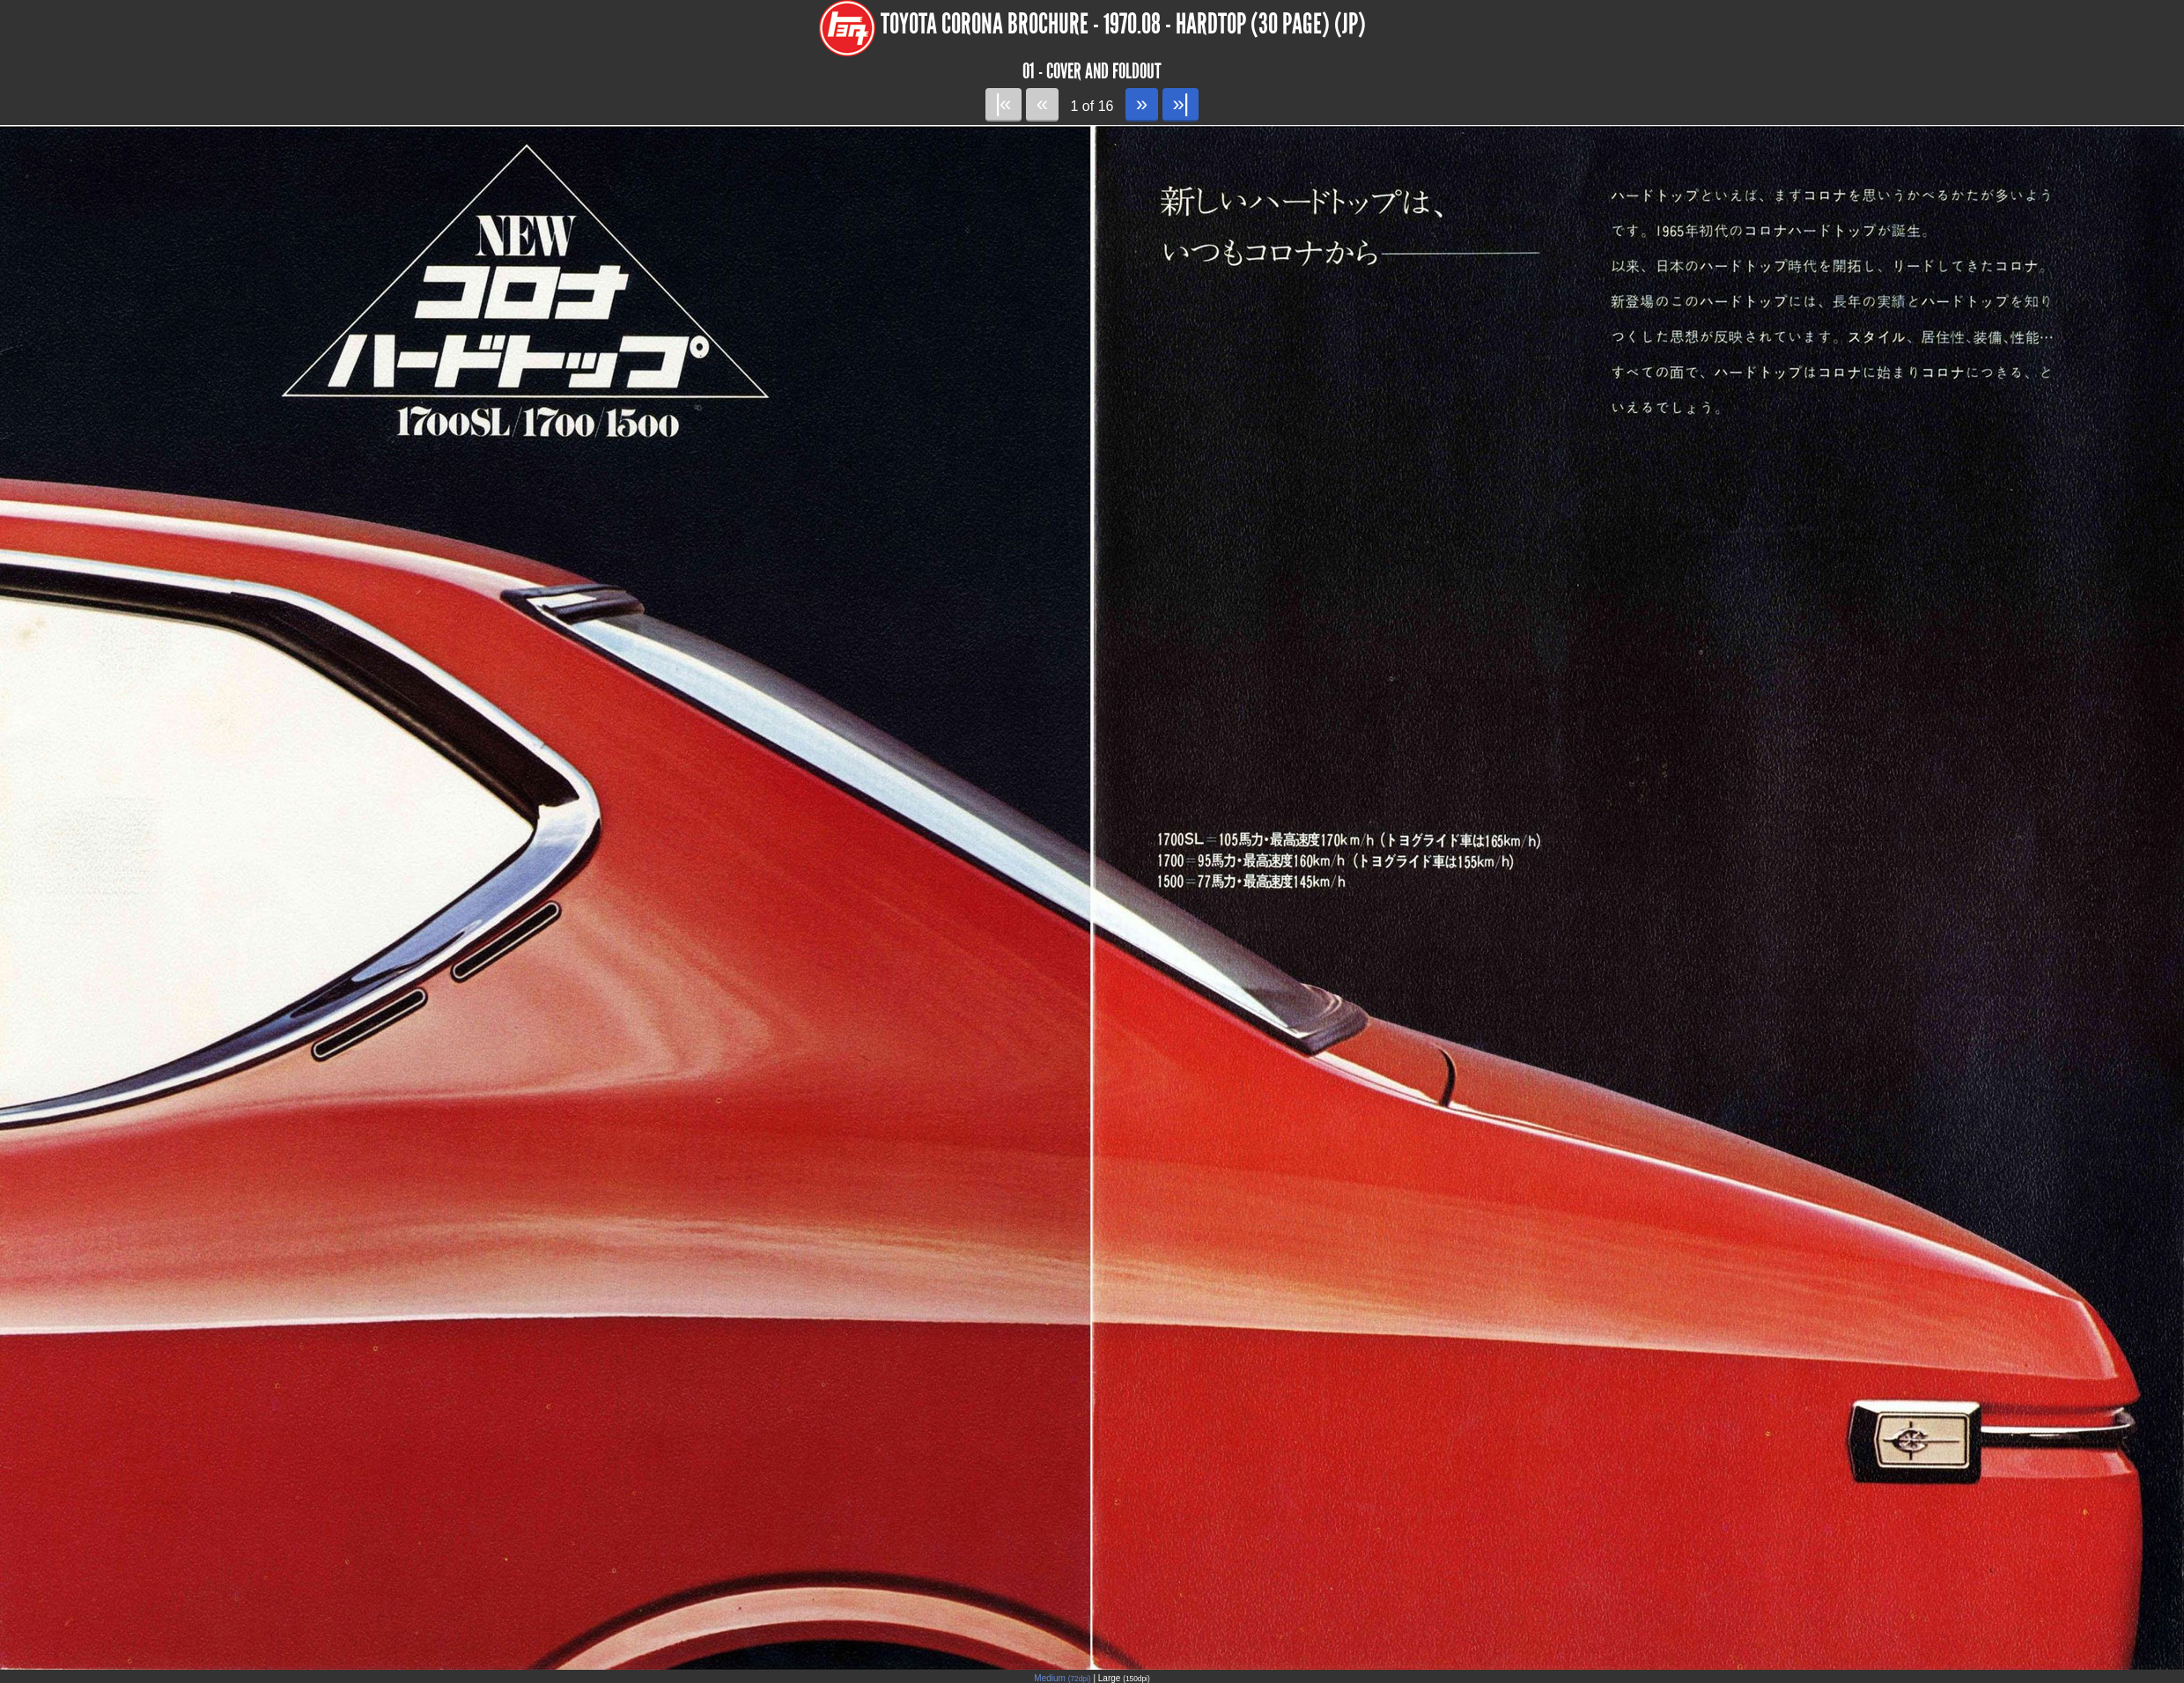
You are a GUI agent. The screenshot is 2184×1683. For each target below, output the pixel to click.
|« (1003, 103)
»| (1180, 103)
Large (1124, 1678)
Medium (1062, 1678)
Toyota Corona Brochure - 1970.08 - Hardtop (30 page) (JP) (1123, 24)
